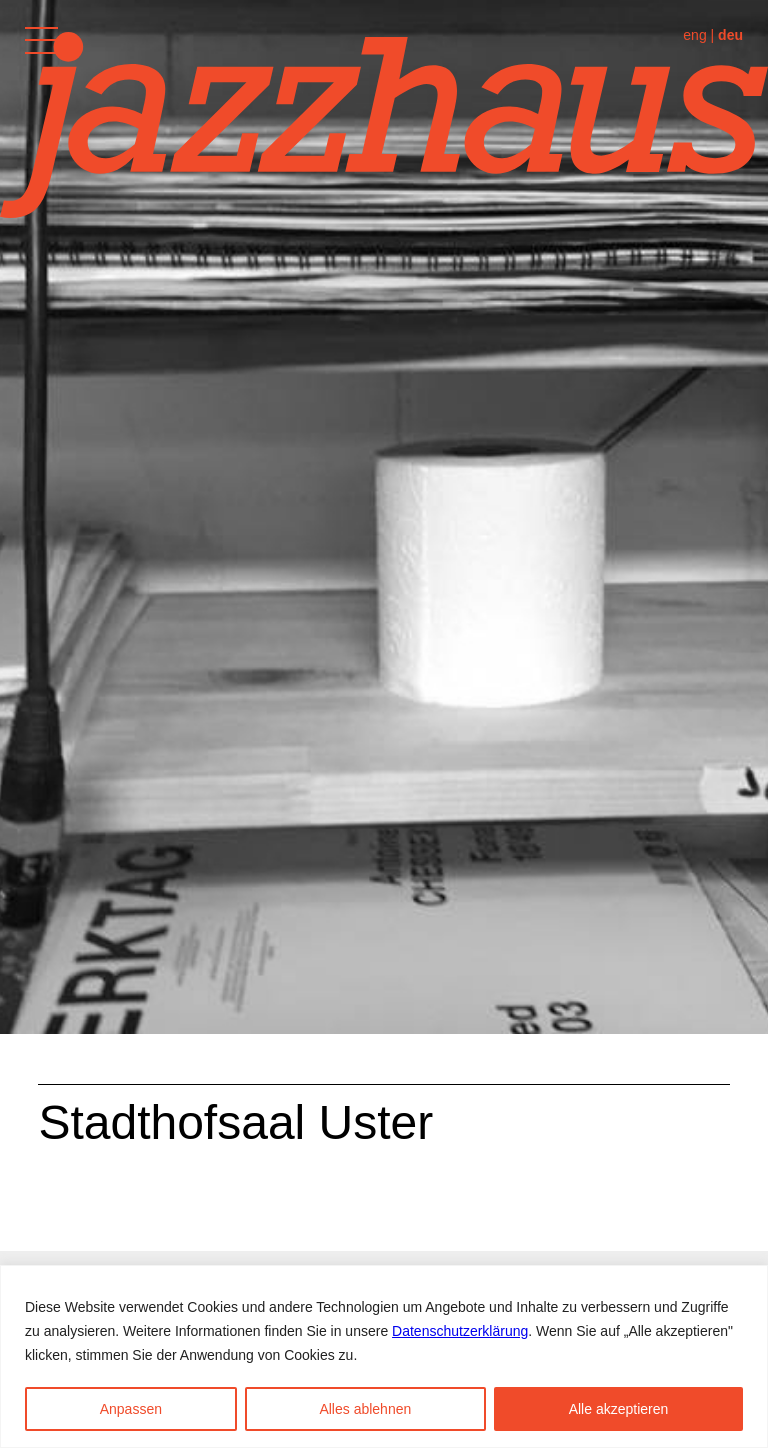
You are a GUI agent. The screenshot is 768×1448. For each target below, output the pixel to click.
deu (730, 35)
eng (694, 35)
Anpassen (131, 1409)
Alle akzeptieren (619, 1409)
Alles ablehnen (365, 1409)
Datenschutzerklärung (460, 1331)
